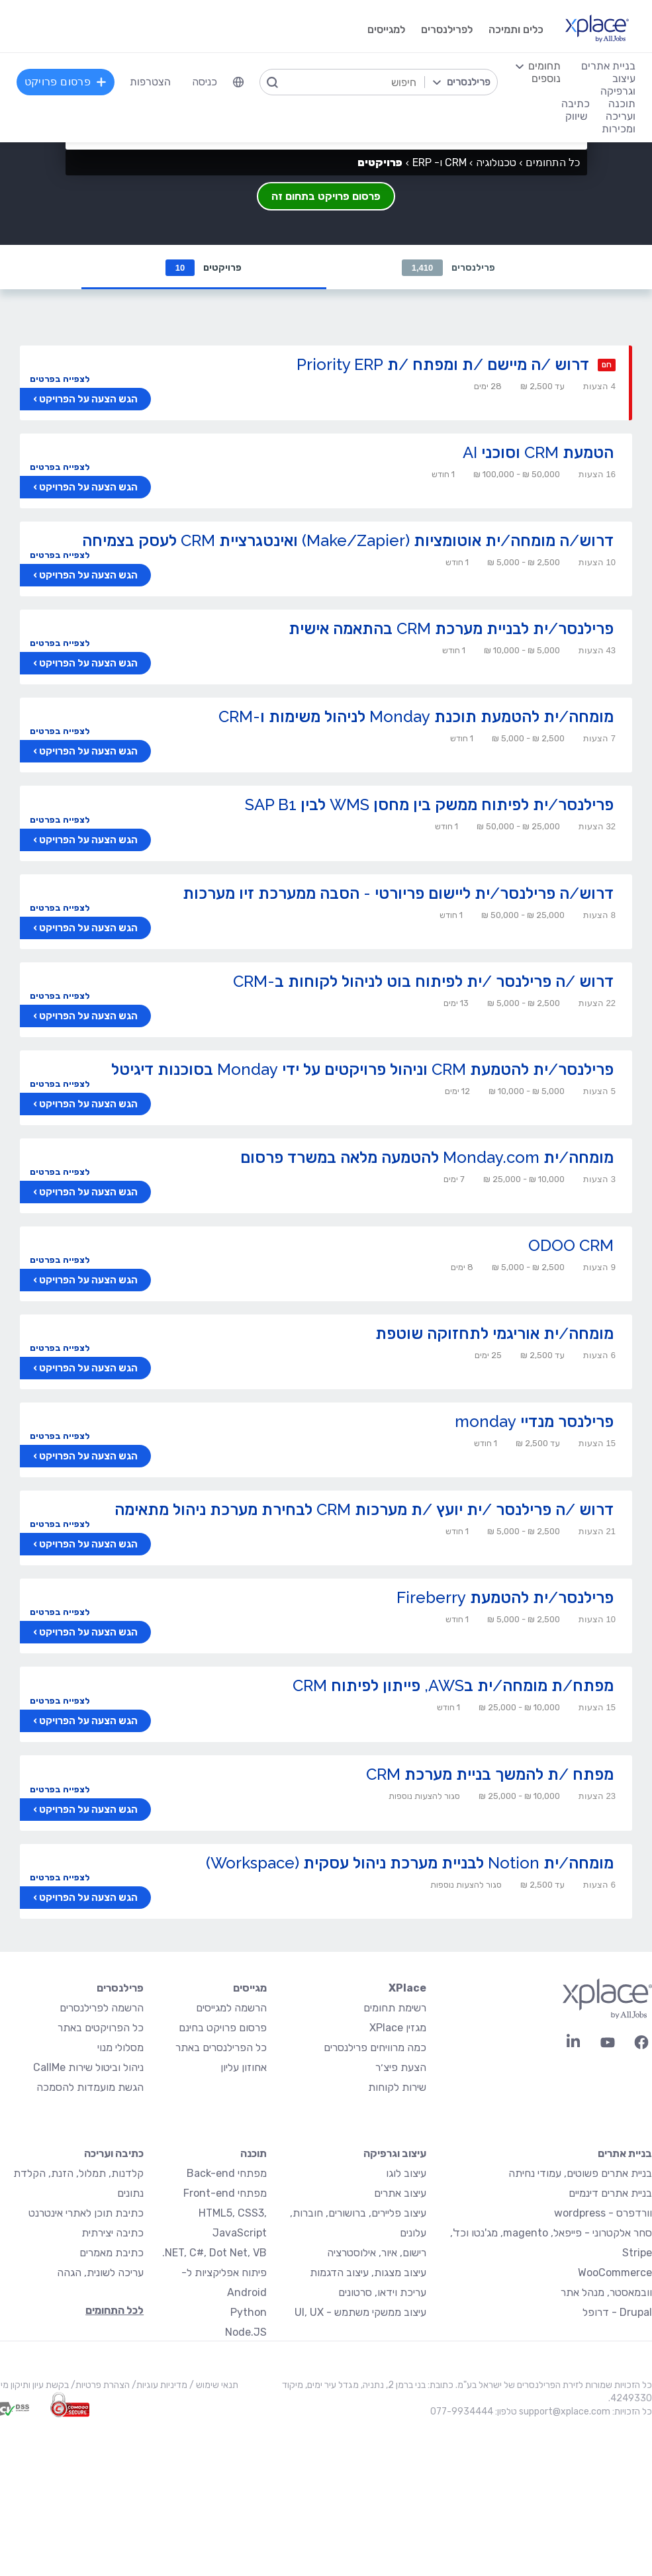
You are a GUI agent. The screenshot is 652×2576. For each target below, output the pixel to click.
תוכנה (253, 2154)
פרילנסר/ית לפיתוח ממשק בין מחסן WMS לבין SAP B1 (429, 805)
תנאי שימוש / (212, 2385)
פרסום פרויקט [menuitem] (65, 81)
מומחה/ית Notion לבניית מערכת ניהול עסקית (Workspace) (410, 1863)
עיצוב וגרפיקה (394, 2154)
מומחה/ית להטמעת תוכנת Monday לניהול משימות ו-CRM (416, 717)
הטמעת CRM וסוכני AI (538, 453)
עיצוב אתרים (400, 2193)
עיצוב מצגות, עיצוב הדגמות (368, 2273)
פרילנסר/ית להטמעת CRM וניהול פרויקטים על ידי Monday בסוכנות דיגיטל (362, 1070)
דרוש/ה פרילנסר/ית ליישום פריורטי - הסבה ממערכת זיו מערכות (398, 893)
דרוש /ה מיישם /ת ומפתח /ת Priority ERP (443, 365)
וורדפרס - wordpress (603, 2213)
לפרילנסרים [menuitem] (447, 29)
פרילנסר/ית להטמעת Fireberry (505, 1598)
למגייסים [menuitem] (386, 29)
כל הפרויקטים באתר (101, 2028)
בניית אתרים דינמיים (610, 2193)
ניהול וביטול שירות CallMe (88, 2068)
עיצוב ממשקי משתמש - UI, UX (360, 2313)
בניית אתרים (625, 2154)
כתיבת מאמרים (111, 2253)
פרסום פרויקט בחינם (223, 2028)
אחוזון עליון (243, 2068)
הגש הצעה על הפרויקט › (85, 400)
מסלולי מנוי (120, 2048)
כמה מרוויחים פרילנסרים (375, 2048)
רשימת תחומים (394, 2008)
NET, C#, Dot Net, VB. (214, 2253)
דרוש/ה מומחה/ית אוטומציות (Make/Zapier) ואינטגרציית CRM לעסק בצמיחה (348, 541)
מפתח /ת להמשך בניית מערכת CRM (490, 1774)
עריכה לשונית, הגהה (100, 2273)
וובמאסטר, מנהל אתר (606, 2293)
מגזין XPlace (397, 2028)
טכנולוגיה (496, 162)
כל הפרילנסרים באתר (221, 2048)
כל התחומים (553, 162)
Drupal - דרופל (617, 2313)
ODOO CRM (571, 1246)
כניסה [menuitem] (204, 81)
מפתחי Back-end (227, 2174)
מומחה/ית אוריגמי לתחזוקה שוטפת (494, 1334)
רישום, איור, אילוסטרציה (376, 2253)
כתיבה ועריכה (114, 2154)
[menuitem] (238, 82)
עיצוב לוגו (406, 2174)
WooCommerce (615, 2273)
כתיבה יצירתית (112, 2233)
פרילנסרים (449, 267)
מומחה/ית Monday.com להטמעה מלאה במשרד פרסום (427, 1158)
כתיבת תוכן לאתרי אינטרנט (86, 2213)
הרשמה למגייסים (231, 2008)
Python (248, 2313)
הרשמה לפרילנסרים (102, 2008)
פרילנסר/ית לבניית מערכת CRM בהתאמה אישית (451, 629)
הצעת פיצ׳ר (400, 2068)
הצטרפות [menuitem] (150, 81)
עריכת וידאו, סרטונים (382, 2293)
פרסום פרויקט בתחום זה (326, 196)
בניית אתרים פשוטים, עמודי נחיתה (580, 2174)
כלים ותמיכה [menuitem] (516, 29)
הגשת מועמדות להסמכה (90, 2088)
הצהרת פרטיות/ (99, 2385)
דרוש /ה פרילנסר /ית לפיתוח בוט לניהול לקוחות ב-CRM (423, 981)
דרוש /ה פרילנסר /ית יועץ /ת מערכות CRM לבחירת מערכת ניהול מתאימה (364, 1510)
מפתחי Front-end (225, 2193)
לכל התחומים (114, 2311)
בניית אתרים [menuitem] (608, 66)
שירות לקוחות (397, 2088)
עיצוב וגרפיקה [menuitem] (617, 84)
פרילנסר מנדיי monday (534, 1422)
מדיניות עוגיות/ (158, 2385)
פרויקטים (203, 267)
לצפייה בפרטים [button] (59, 380)
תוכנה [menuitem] (621, 103)
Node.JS (246, 2332)
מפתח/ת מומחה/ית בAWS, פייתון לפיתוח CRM (453, 1686)
